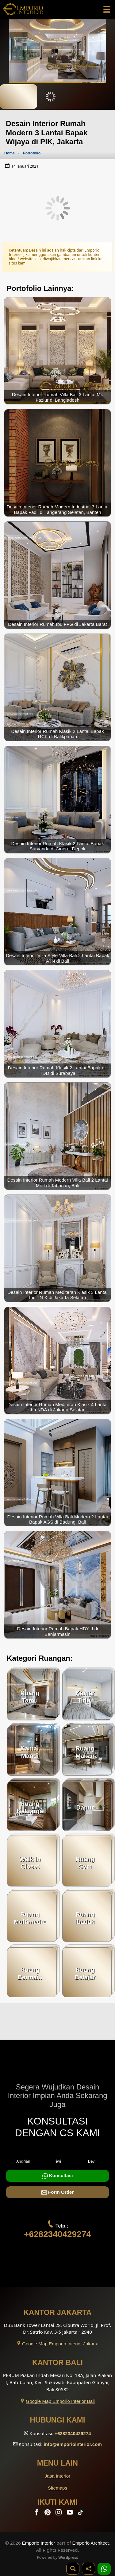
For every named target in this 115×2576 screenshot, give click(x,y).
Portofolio (31, 153)
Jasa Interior (58, 2476)
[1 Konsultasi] (104, 2569)
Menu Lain (57, 2463)
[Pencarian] (72, 2569)
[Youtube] (70, 2513)
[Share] (88, 2569)
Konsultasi (57, 2176)
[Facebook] (37, 2513)
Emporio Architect (90, 2543)
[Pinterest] (48, 2513)
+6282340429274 (57, 2234)
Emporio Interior (38, 2543)
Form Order (57, 2192)
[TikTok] (81, 2513)
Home (9, 153)
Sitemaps (57, 2488)
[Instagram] (59, 2513)
